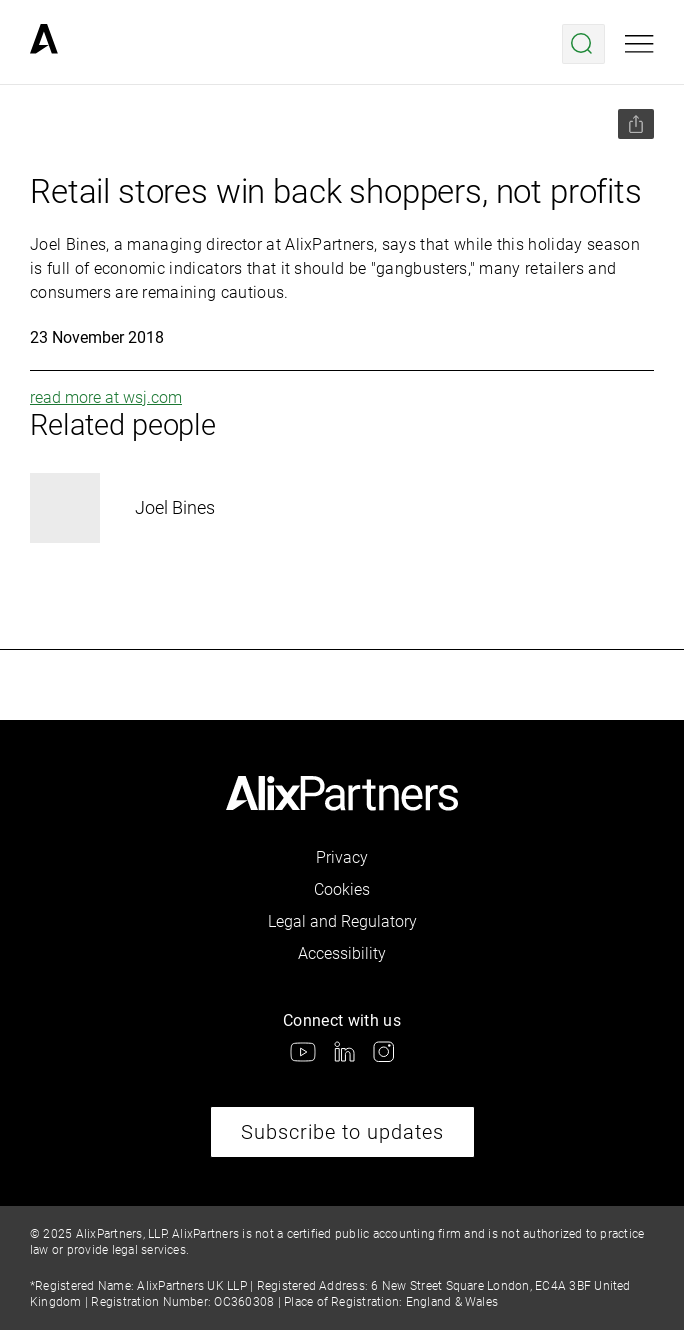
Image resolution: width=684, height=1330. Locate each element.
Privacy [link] (342, 857)
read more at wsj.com (106, 397)
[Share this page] (636, 124)
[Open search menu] (583, 44)
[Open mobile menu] (639, 44)
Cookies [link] (342, 889)
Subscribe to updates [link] (342, 1132)
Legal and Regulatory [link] (342, 921)
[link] (44, 44)
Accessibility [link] (342, 953)
